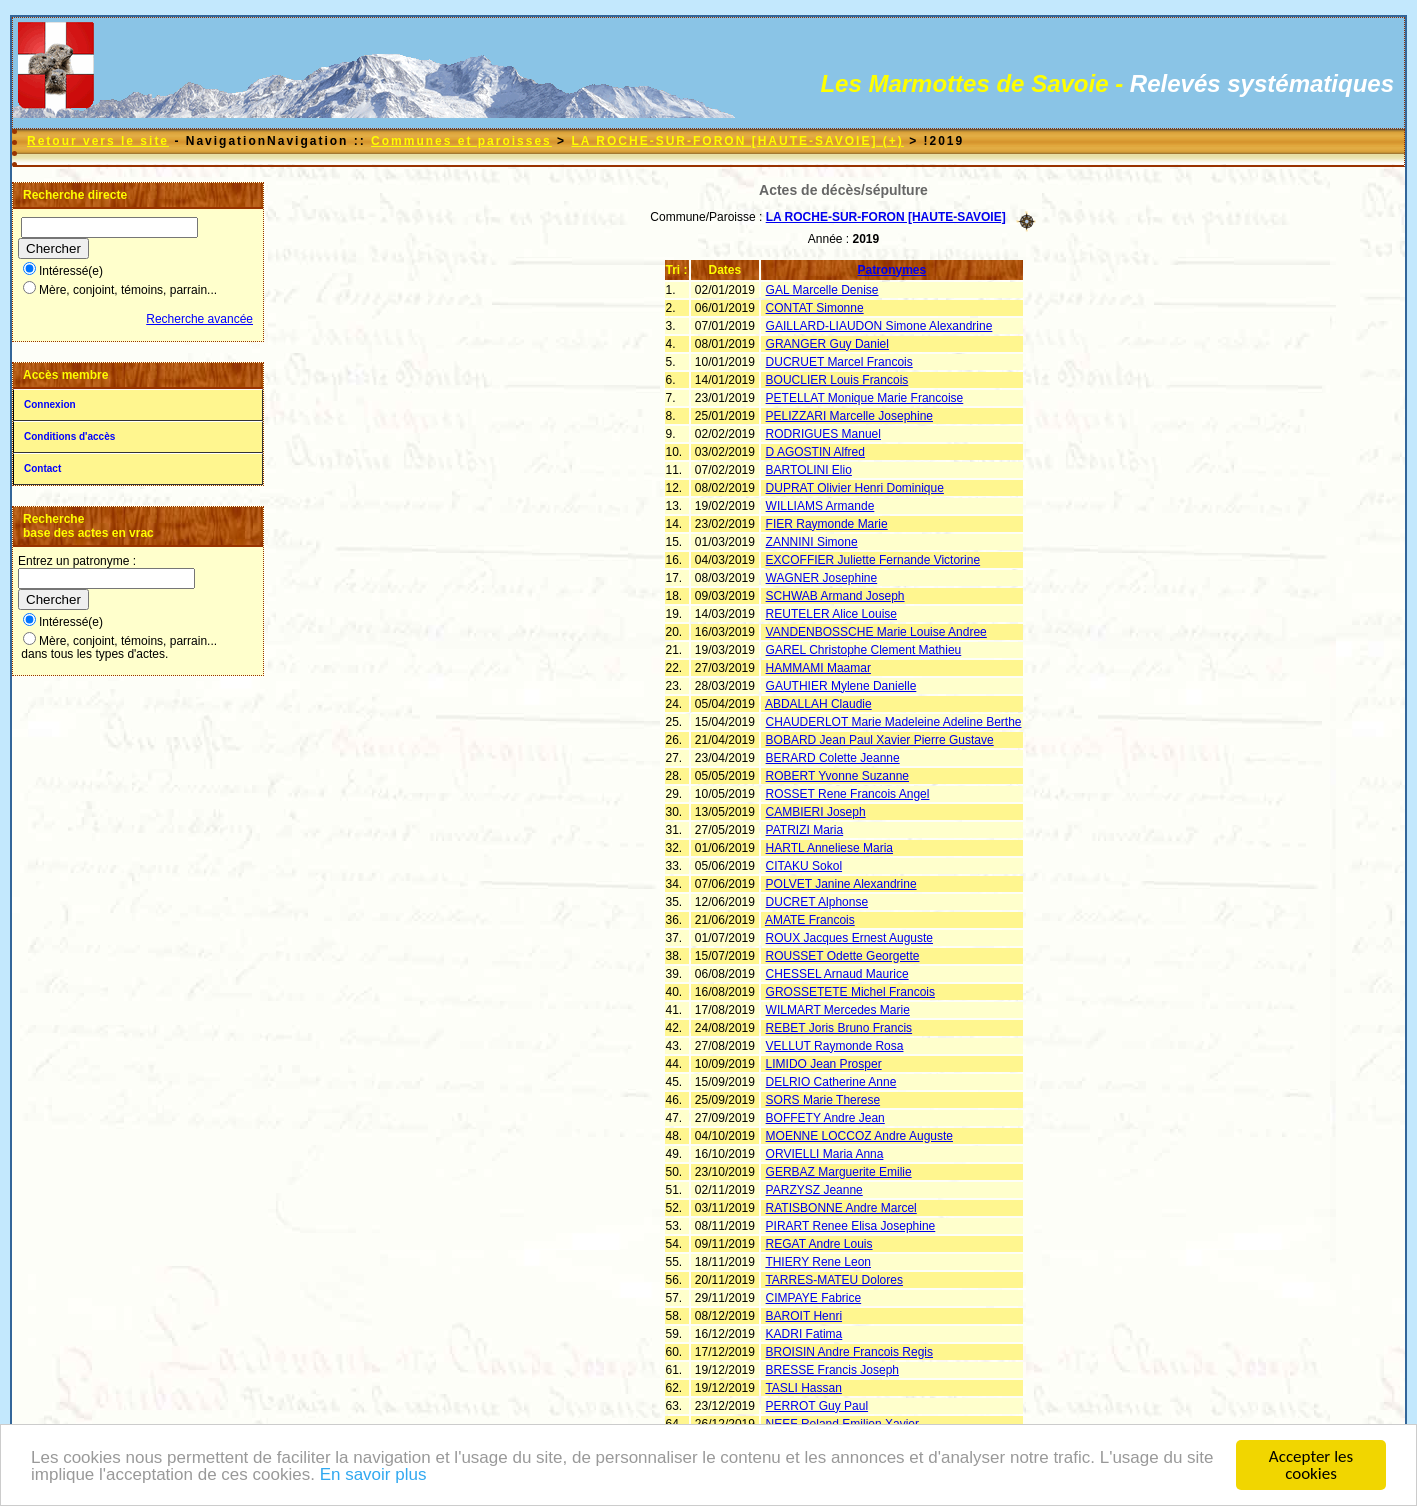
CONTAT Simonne (815, 308)
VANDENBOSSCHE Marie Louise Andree (876, 632)
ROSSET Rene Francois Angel (848, 794)
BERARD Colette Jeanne (833, 758)
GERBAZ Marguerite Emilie (839, 1172)
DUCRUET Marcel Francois (839, 362)
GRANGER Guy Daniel (827, 344)
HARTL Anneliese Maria (829, 848)
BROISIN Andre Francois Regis (849, 1352)
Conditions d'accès (69, 436)
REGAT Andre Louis (819, 1244)
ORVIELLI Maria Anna (825, 1154)
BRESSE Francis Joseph (832, 1370)
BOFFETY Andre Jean (825, 1118)
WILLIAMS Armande (820, 506)
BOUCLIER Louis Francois (837, 380)
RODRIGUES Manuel (823, 434)
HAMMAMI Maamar (818, 668)
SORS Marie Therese (823, 1100)
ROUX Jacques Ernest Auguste (849, 938)
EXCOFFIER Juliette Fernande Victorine (873, 560)
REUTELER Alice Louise (831, 614)
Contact (42, 468)
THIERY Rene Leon (818, 1262)
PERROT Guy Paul (817, 1406)
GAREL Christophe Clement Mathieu (864, 650)
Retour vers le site (98, 141)
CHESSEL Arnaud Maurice (837, 974)
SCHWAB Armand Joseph (835, 596)
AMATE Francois (810, 920)
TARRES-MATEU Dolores (834, 1280)
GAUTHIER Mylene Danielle (841, 686)
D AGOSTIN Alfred (815, 452)
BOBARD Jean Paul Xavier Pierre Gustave (880, 740)
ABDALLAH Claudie (818, 704)
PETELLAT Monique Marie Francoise (865, 398)
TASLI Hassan (803, 1388)
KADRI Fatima (804, 1334)
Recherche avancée (199, 319)
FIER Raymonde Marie (827, 524)
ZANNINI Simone (812, 542)
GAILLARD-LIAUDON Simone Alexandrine (879, 326)
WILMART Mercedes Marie (838, 1010)
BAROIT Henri (804, 1316)
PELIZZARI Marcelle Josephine (849, 416)
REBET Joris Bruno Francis (839, 1028)
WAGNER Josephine (822, 578)
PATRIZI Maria (805, 830)
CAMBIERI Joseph (816, 812)
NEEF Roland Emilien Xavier (842, 1424)
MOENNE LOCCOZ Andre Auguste (859, 1136)
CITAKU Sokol (804, 866)
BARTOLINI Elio (809, 470)
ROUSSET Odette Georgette (843, 956)
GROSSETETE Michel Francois (850, 992)
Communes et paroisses (461, 141)
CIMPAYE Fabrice (814, 1298)
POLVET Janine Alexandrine (841, 884)
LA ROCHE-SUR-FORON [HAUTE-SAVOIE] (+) (737, 141)
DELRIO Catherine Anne (831, 1082)
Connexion (50, 404)
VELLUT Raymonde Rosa (835, 1046)
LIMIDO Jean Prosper (824, 1064)
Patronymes (892, 270)
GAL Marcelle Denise (822, 290)
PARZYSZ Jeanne (814, 1190)
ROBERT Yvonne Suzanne (837, 776)
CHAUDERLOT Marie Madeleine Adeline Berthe (894, 722)
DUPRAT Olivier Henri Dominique (855, 488)
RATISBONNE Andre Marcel (841, 1208)
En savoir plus (373, 1478)
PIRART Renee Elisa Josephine (851, 1226)
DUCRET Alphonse (817, 902)
